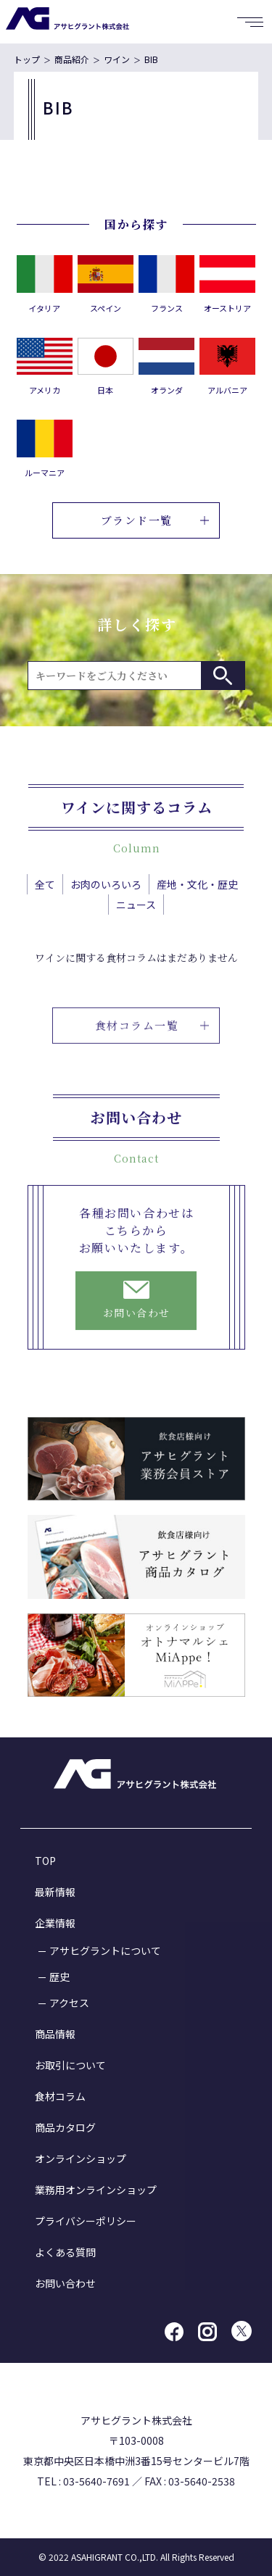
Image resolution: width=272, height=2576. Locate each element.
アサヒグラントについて (105, 1950)
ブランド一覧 (155, 520)
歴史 (59, 1976)
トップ (27, 59)
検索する (222, 675)
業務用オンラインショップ (96, 2189)
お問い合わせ (65, 2283)
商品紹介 (71, 59)
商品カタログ (65, 2127)
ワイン (117, 59)
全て (45, 907)
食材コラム (60, 2096)
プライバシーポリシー (85, 2221)
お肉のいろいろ (105, 907)
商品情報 (55, 2034)
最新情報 (55, 1892)
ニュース (136, 928)
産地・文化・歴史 (197, 907)
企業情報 (55, 1923)
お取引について (70, 2065)
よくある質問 (65, 2252)
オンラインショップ (80, 2158)
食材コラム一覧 (152, 1071)
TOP (45, 1860)
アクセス (69, 2002)
